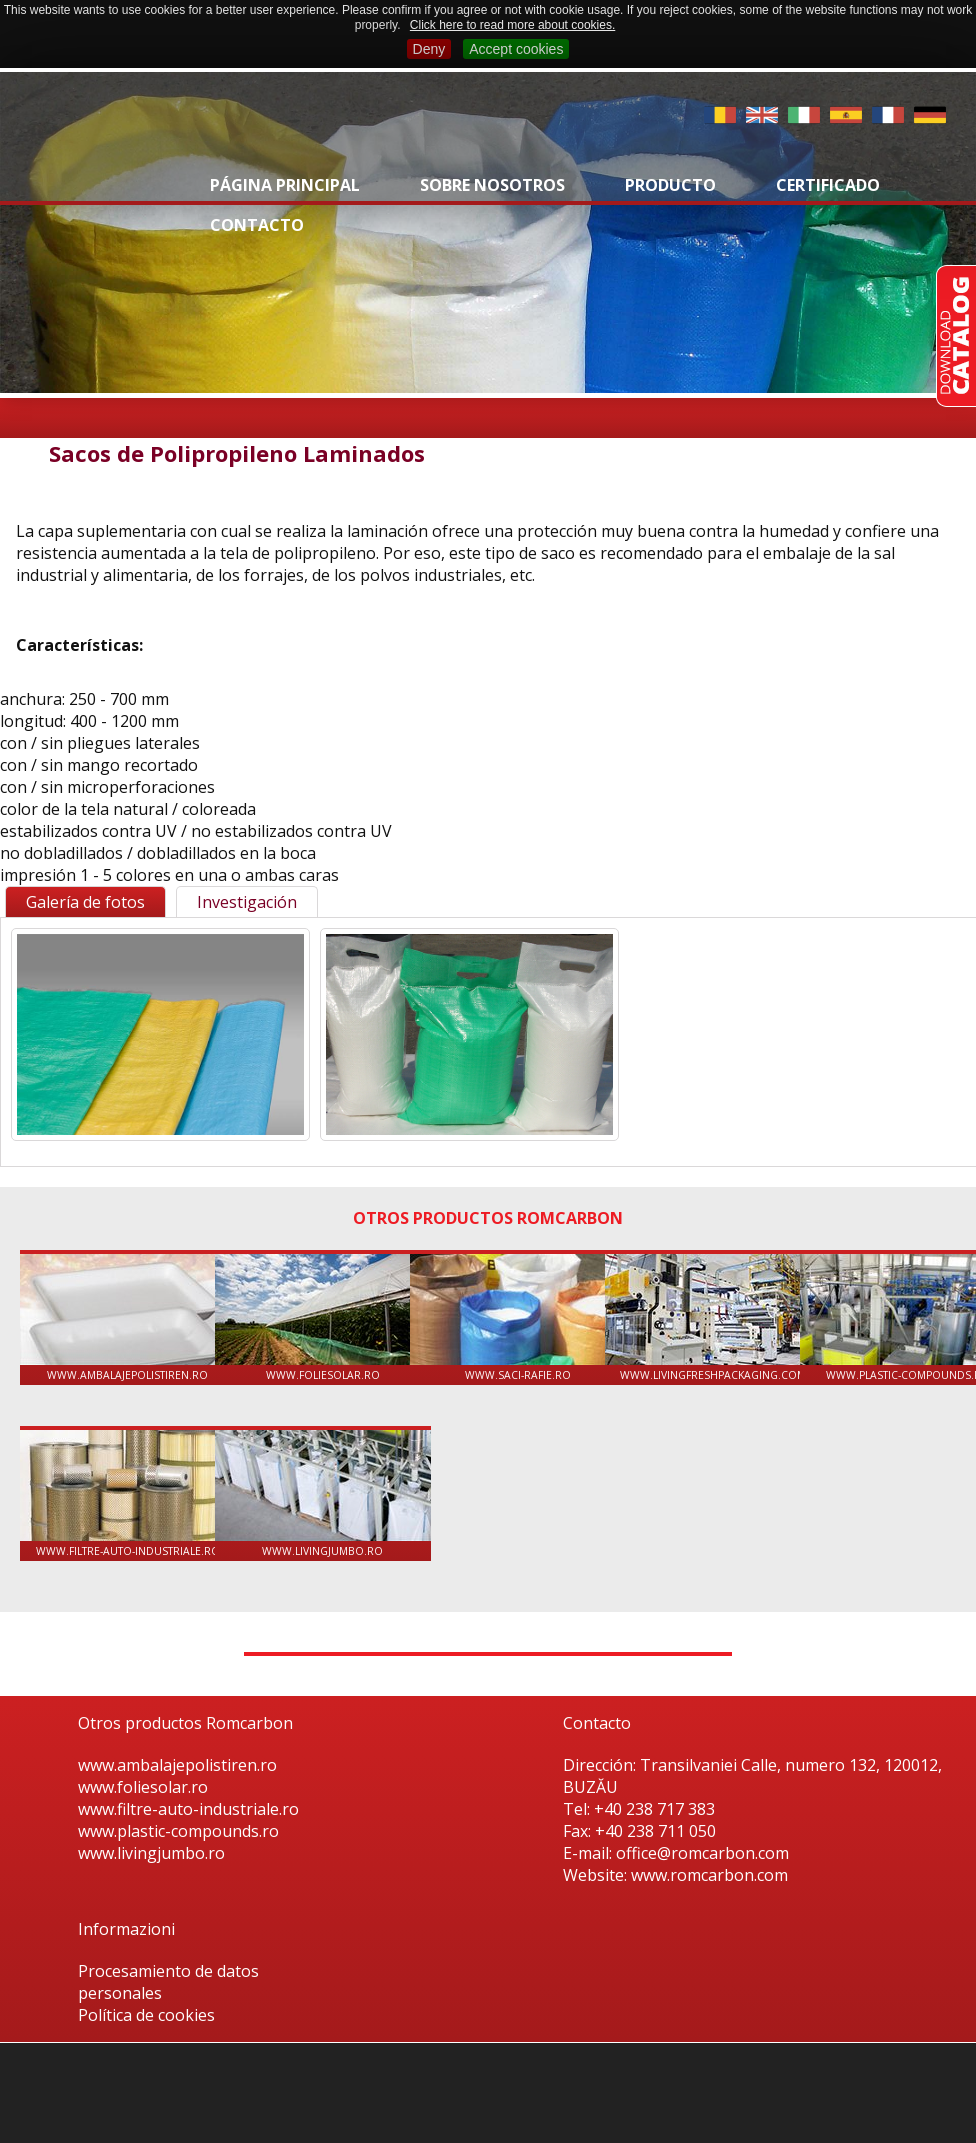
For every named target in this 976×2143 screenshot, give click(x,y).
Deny (429, 49)
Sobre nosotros (492, 185)
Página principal (285, 185)
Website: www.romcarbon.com (675, 1875)
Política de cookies (146, 2015)
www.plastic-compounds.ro (178, 1831)
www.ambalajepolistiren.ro (128, 1318)
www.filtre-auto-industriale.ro (128, 1494)
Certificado (828, 185)
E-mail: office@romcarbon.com (676, 1853)
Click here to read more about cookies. (512, 25)
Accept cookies (516, 49)
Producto (670, 185)
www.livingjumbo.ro (323, 1494)
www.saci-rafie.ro (518, 1318)
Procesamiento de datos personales (168, 1982)
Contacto (257, 225)
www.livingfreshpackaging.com (713, 1318)
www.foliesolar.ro (323, 1318)
